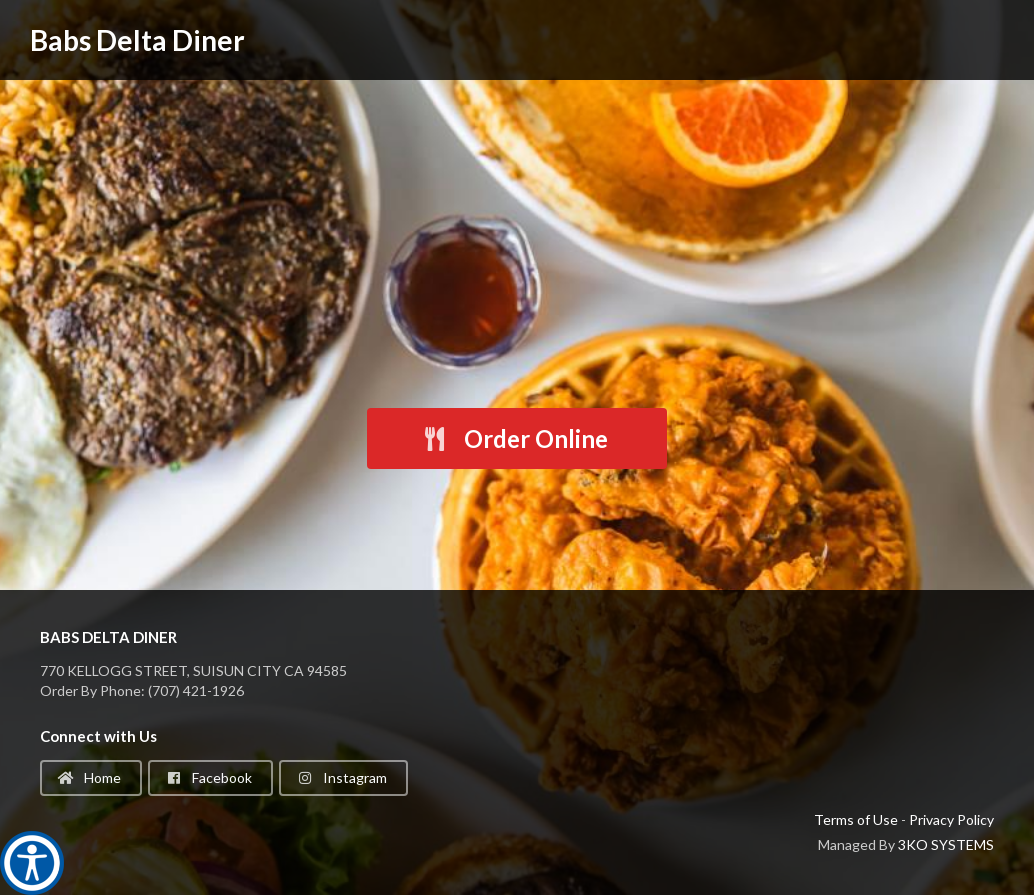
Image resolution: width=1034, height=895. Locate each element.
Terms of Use (856, 819)
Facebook (209, 777)
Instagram (342, 777)
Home (89, 777)
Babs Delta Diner (137, 40)
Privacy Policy (951, 819)
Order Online (515, 438)
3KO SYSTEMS (946, 844)
